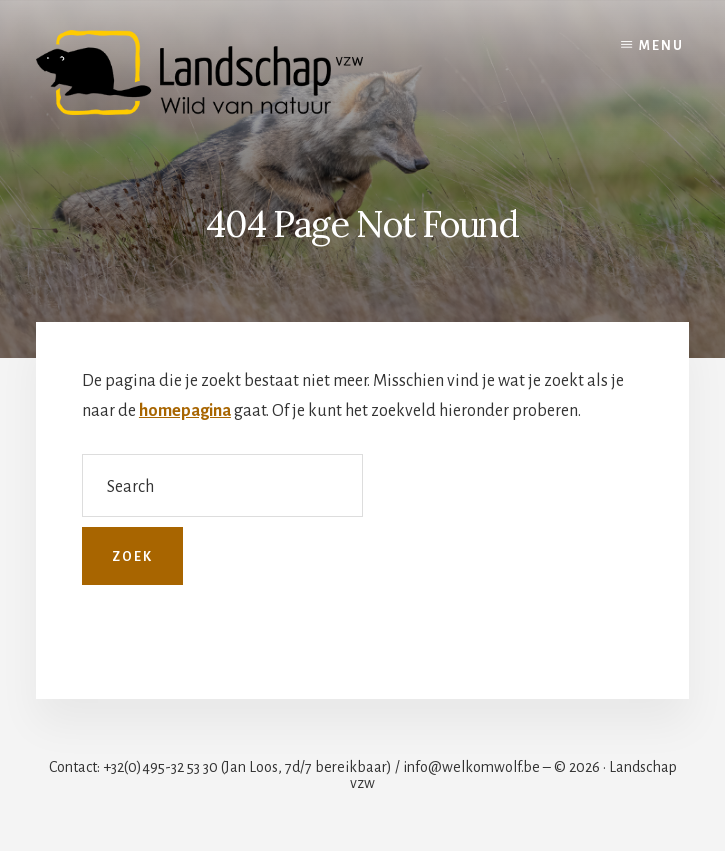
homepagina (185, 411)
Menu (661, 46)
